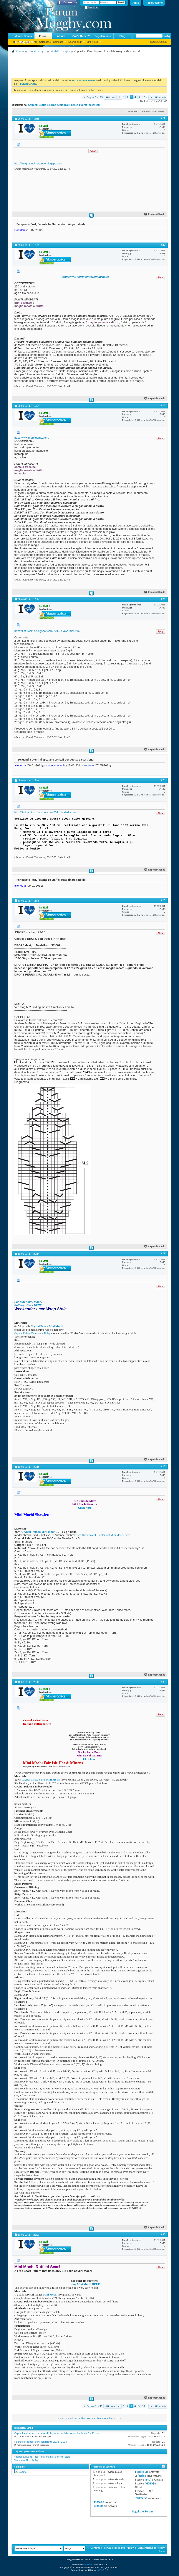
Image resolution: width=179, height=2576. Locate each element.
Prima (110, 97)
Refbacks (98, 2505)
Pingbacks (98, 2502)
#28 (163, 1466)
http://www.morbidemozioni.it (32, 437)
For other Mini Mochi (28, 1302)
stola (67, 2456)
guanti (29, 2456)
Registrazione (154, 2)
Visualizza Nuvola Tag (26, 2460)
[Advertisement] (91, 64)
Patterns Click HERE (28, 1305)
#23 (163, 405)
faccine (142, 2475)
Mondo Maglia (37, 51)
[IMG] (147, 2479)
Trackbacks (140, 2498)
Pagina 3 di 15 (95, 97)
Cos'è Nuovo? (81, 36)
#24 (163, 598)
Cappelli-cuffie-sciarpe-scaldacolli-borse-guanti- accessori (64, 105)
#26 (163, 900)
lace (36, 2456)
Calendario (45, 42)
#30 (163, 2234)
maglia (50, 2456)
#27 (163, 1253)
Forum (43, 36)
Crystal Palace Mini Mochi (47, 1326)
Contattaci (97, 2547)
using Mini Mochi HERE (85, 2284)
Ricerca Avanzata (158, 41)
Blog (122, 36)
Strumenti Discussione (151, 111)
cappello (19, 2456)
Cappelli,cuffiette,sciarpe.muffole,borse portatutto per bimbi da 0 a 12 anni (57, 2433)
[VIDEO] (149, 2483)
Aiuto (136, 2)
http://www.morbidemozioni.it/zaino (85, 276)
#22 (163, 244)
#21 (163, 118)
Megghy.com (24, 42)
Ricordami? (92, 8)
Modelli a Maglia (60, 51)
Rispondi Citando (155, 214)
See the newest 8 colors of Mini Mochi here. (103, 1535)
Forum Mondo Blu (114, 2547)
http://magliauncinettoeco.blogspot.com (38, 163)
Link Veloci (92, 42)
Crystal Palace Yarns (41, 1779)
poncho (59, 2456)
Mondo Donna (23, 36)
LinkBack (131, 111)
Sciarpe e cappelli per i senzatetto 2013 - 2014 (40, 2441)
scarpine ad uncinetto (72, 2418)
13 (143, 97)
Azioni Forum (75, 42)
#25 (163, 780)
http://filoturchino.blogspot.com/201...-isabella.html (45, 812)
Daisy (47, 1333)
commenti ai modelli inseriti (103, 2418)
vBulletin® (89, 2564)
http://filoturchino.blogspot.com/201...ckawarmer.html (47, 631)
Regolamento (102, 36)
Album (61, 36)
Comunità (58, 42)
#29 (163, 1681)
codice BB (142, 2471)
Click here (84, 1507)
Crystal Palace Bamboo (27, 1333)
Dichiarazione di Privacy (151, 2547)
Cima (162, 2551)
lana (42, 2456)
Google (22, 2471)
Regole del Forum (142, 2511)
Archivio (131, 2547)
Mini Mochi (50, 2294)
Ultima (160, 97)
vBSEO (99, 2570)
